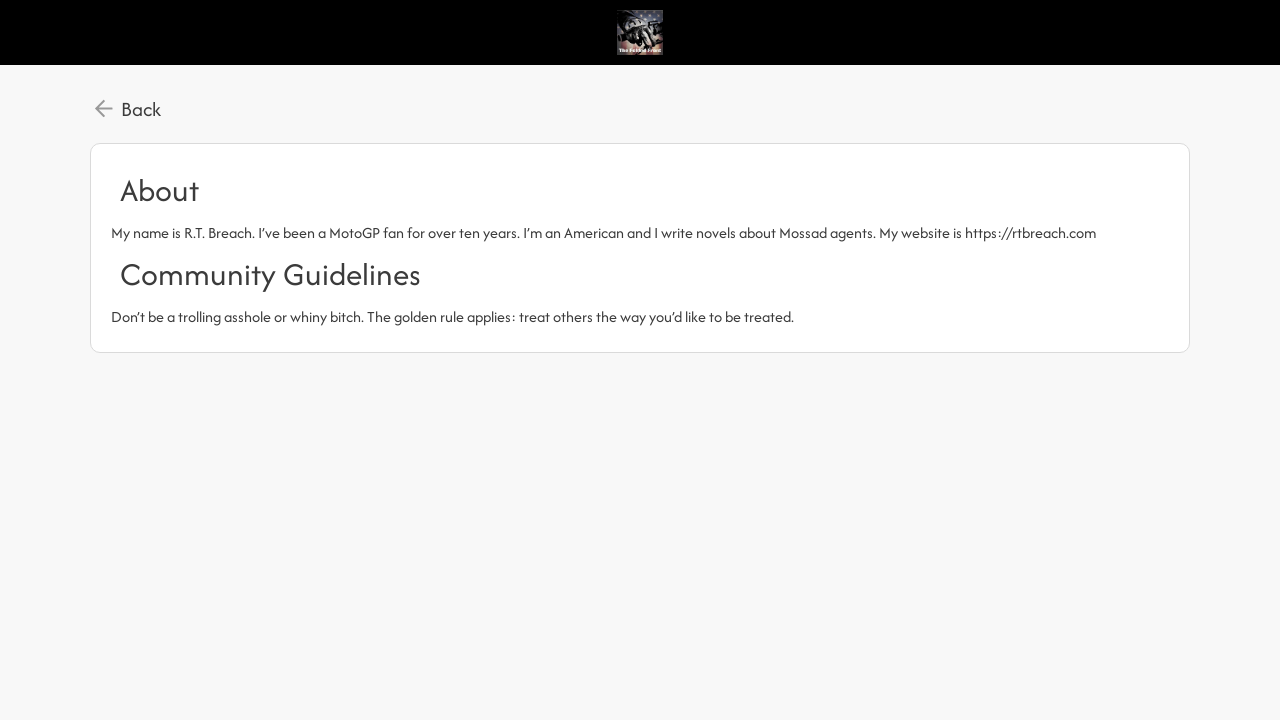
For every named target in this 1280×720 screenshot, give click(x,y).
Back (141, 109)
